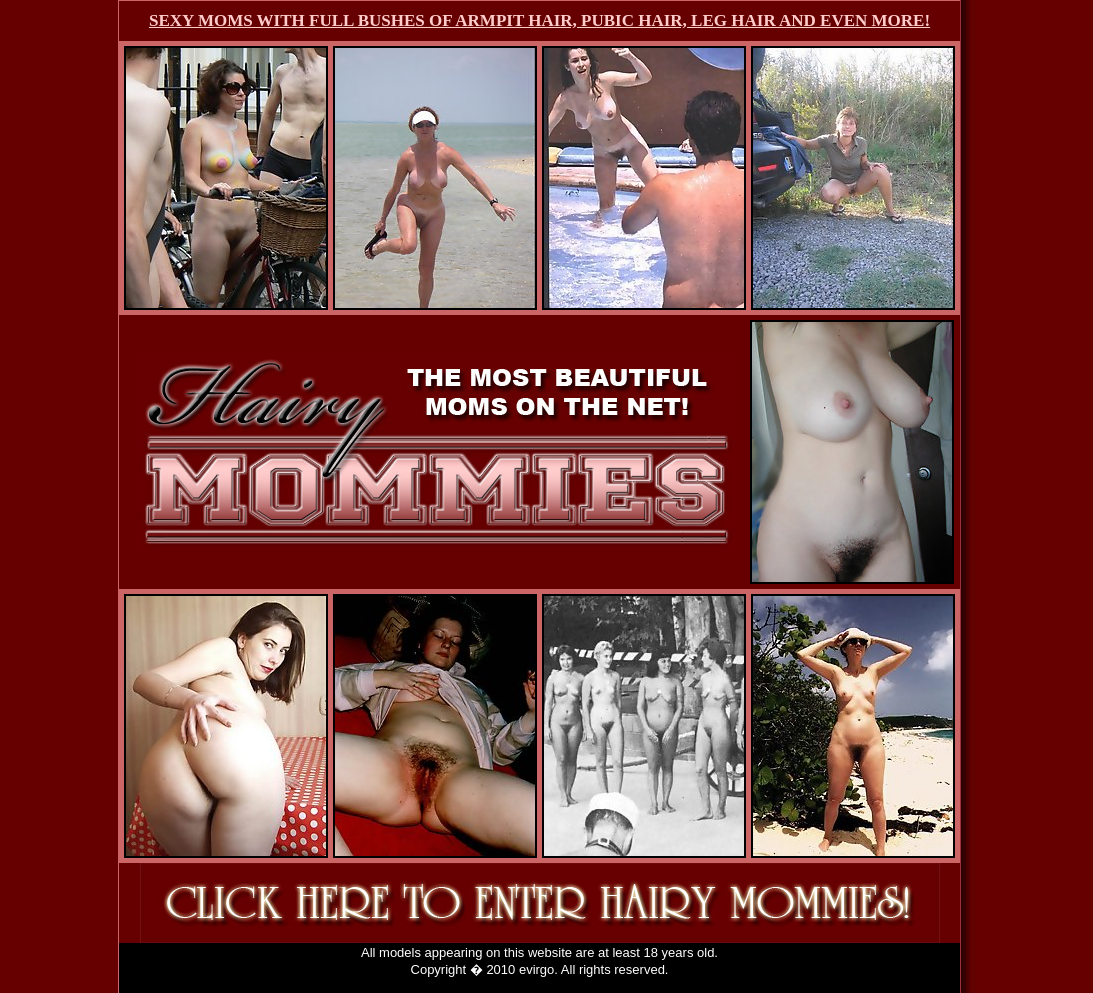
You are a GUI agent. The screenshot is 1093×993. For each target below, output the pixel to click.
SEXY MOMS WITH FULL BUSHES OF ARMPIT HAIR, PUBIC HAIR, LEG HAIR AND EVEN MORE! (539, 20)
